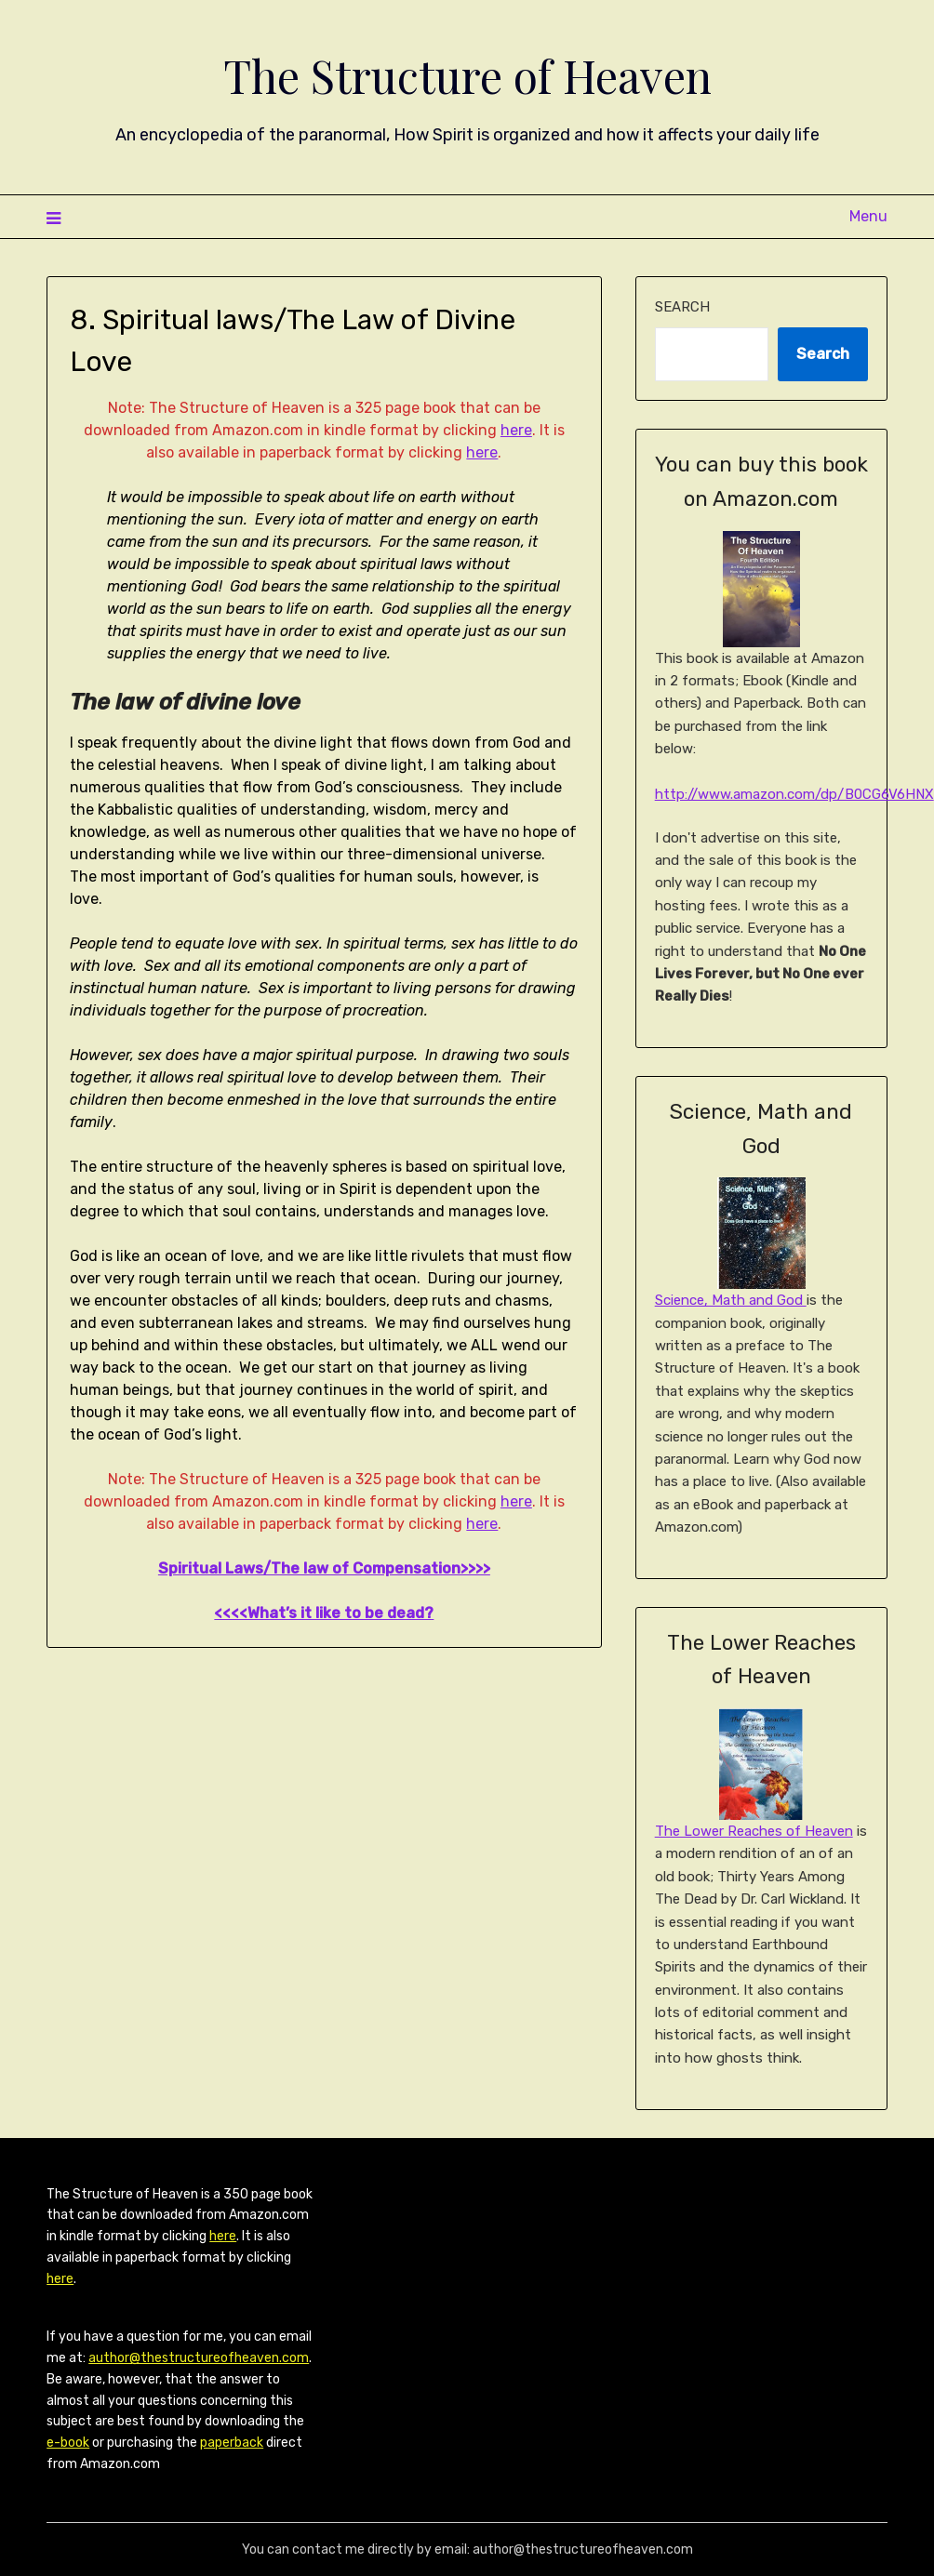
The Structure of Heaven (467, 75)
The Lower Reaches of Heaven (754, 1831)
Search (682, 307)
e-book (68, 2442)
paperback (231, 2442)
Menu (868, 216)
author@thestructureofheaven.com (198, 2358)
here (516, 430)
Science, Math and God (731, 1300)
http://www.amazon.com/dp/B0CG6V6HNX (794, 794)
